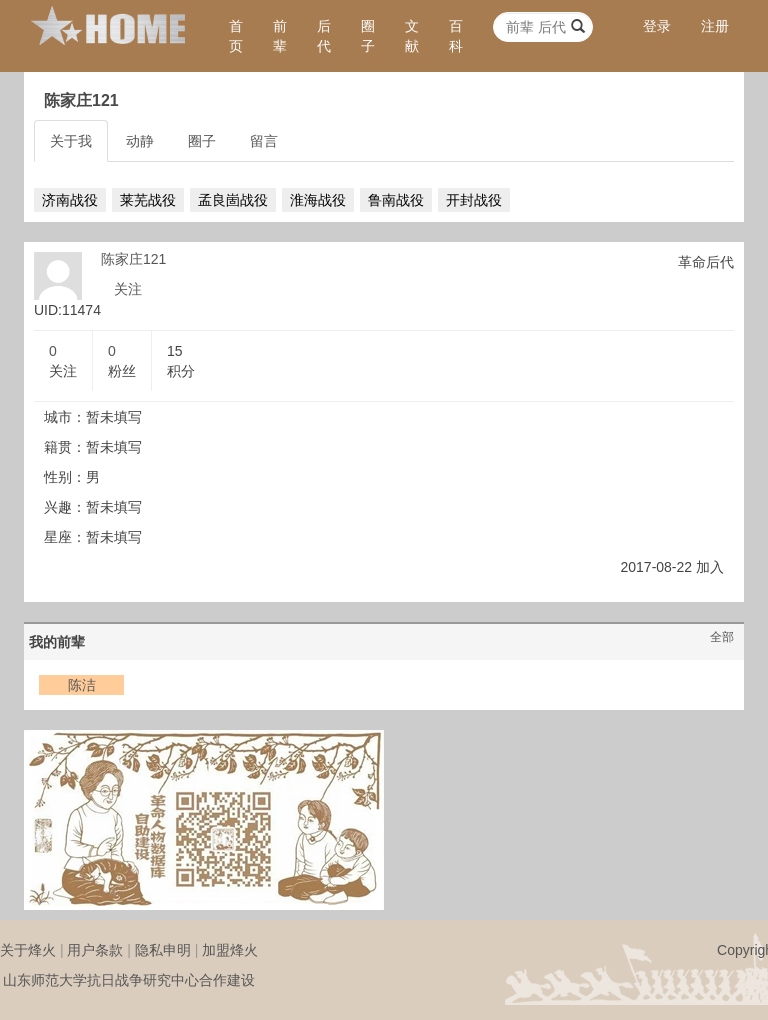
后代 (324, 36)
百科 (456, 36)
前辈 (280, 36)
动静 (140, 141)
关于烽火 (28, 950)
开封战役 (474, 200)
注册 (715, 26)
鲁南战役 (396, 200)
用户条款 (95, 950)
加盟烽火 (230, 950)
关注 (128, 289)
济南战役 (70, 200)
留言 (264, 141)
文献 (412, 36)
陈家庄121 (133, 259)
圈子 (368, 36)
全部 (722, 637)
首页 (236, 36)
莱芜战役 (148, 200)
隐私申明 (163, 950)
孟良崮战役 (233, 200)
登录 (657, 26)
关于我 (71, 141)
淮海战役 (318, 200)
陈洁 (82, 685)
